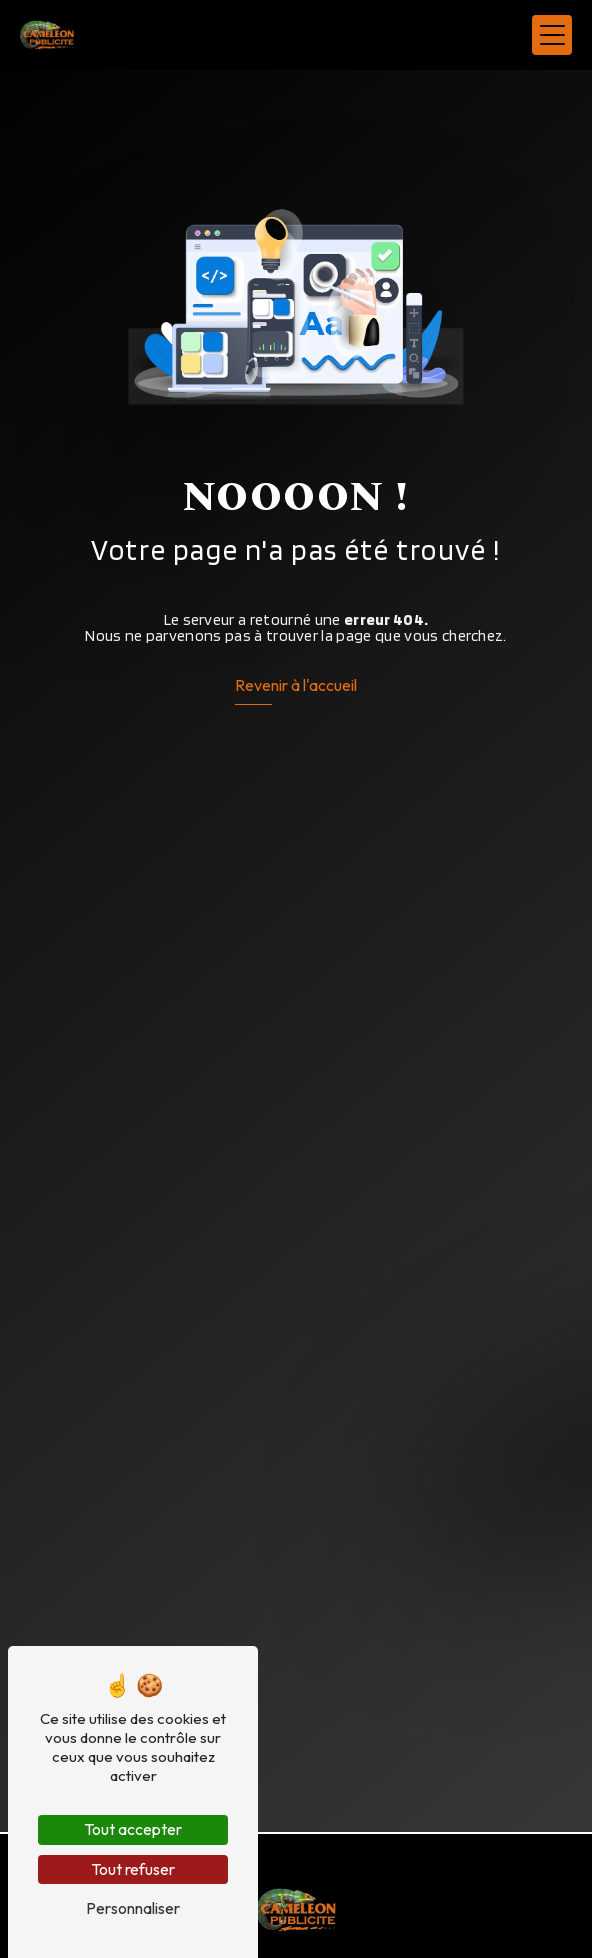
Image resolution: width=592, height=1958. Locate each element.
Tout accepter (133, 1829)
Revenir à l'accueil (296, 685)
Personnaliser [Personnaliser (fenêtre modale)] (133, 1908)
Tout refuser (133, 1869)
